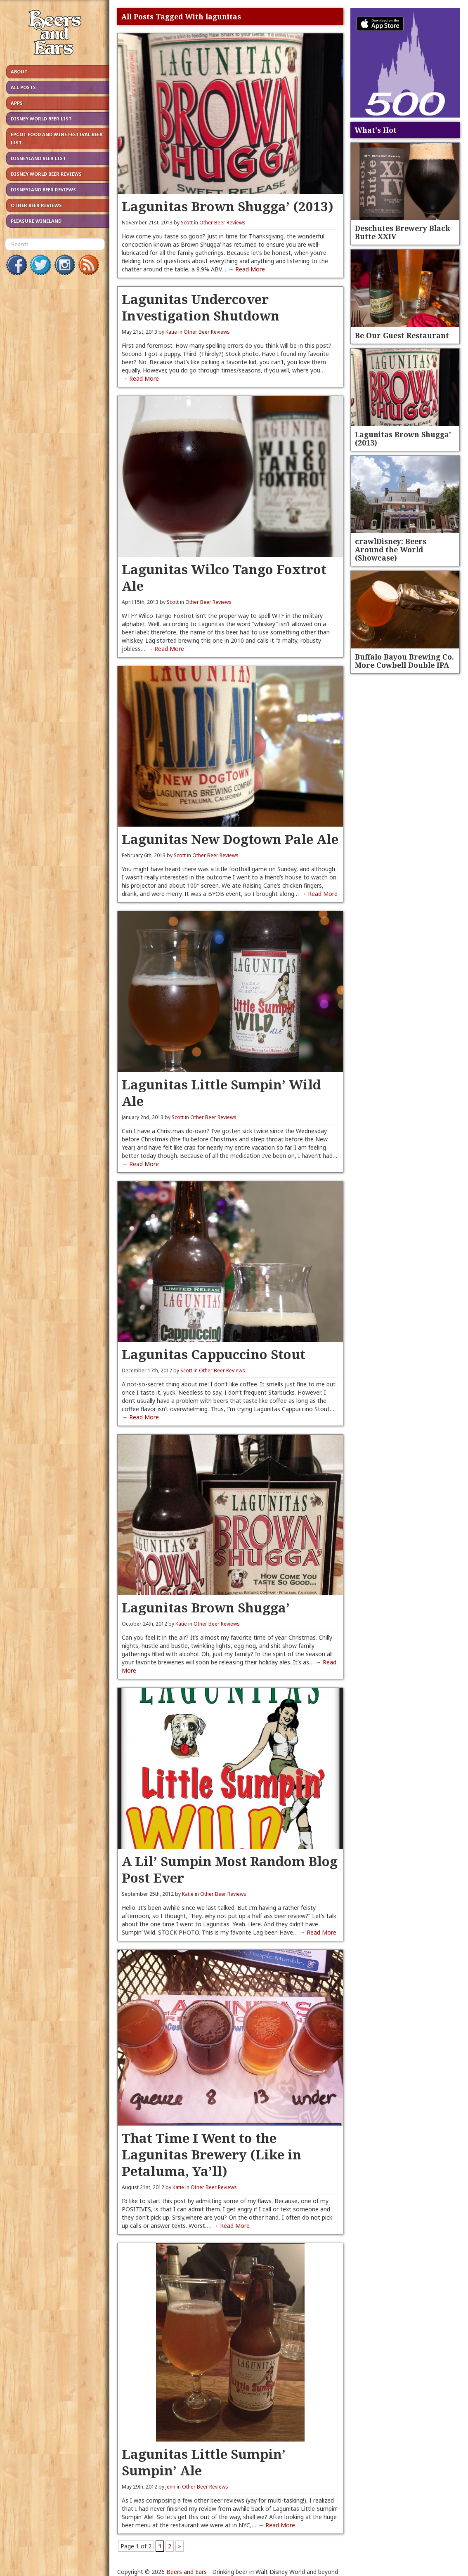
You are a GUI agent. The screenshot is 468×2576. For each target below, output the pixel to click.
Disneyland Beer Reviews (43, 189)
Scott (187, 222)
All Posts (23, 87)
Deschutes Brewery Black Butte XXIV (402, 232)
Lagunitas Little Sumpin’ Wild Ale (221, 1092)
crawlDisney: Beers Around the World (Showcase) (390, 549)
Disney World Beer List (41, 118)
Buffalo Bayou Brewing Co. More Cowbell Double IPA (404, 661)
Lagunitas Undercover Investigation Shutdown (200, 307)
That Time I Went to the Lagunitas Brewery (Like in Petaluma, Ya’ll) (211, 2154)
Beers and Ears (186, 2572)
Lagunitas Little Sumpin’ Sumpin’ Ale (204, 2462)
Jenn (170, 2486)
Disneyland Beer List (38, 158)
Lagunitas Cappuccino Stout (213, 1354)
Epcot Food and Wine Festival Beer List (57, 138)
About (19, 71)
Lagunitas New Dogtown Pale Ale (230, 839)
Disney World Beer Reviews (46, 174)
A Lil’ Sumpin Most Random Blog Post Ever (230, 1869)
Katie (171, 331)
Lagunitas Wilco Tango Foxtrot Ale (224, 577)
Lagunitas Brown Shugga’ (206, 1607)
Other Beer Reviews (36, 205)
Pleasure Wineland (36, 221)
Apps (17, 103)
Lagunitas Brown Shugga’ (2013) (227, 206)
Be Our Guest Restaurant (402, 335)
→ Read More (246, 269)
